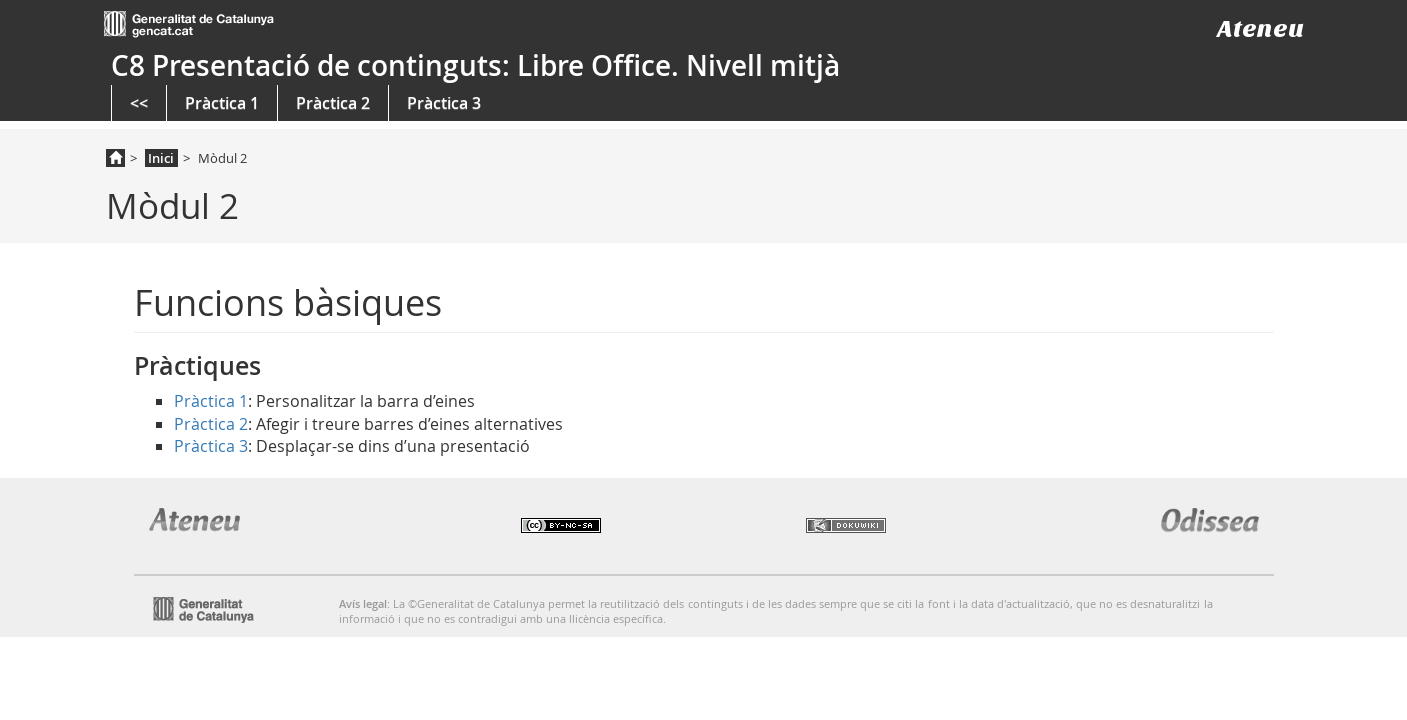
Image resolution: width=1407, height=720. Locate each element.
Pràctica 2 (333, 103)
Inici (161, 158)
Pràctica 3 (444, 103)
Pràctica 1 (222, 103)
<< (139, 103)
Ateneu (1260, 28)
